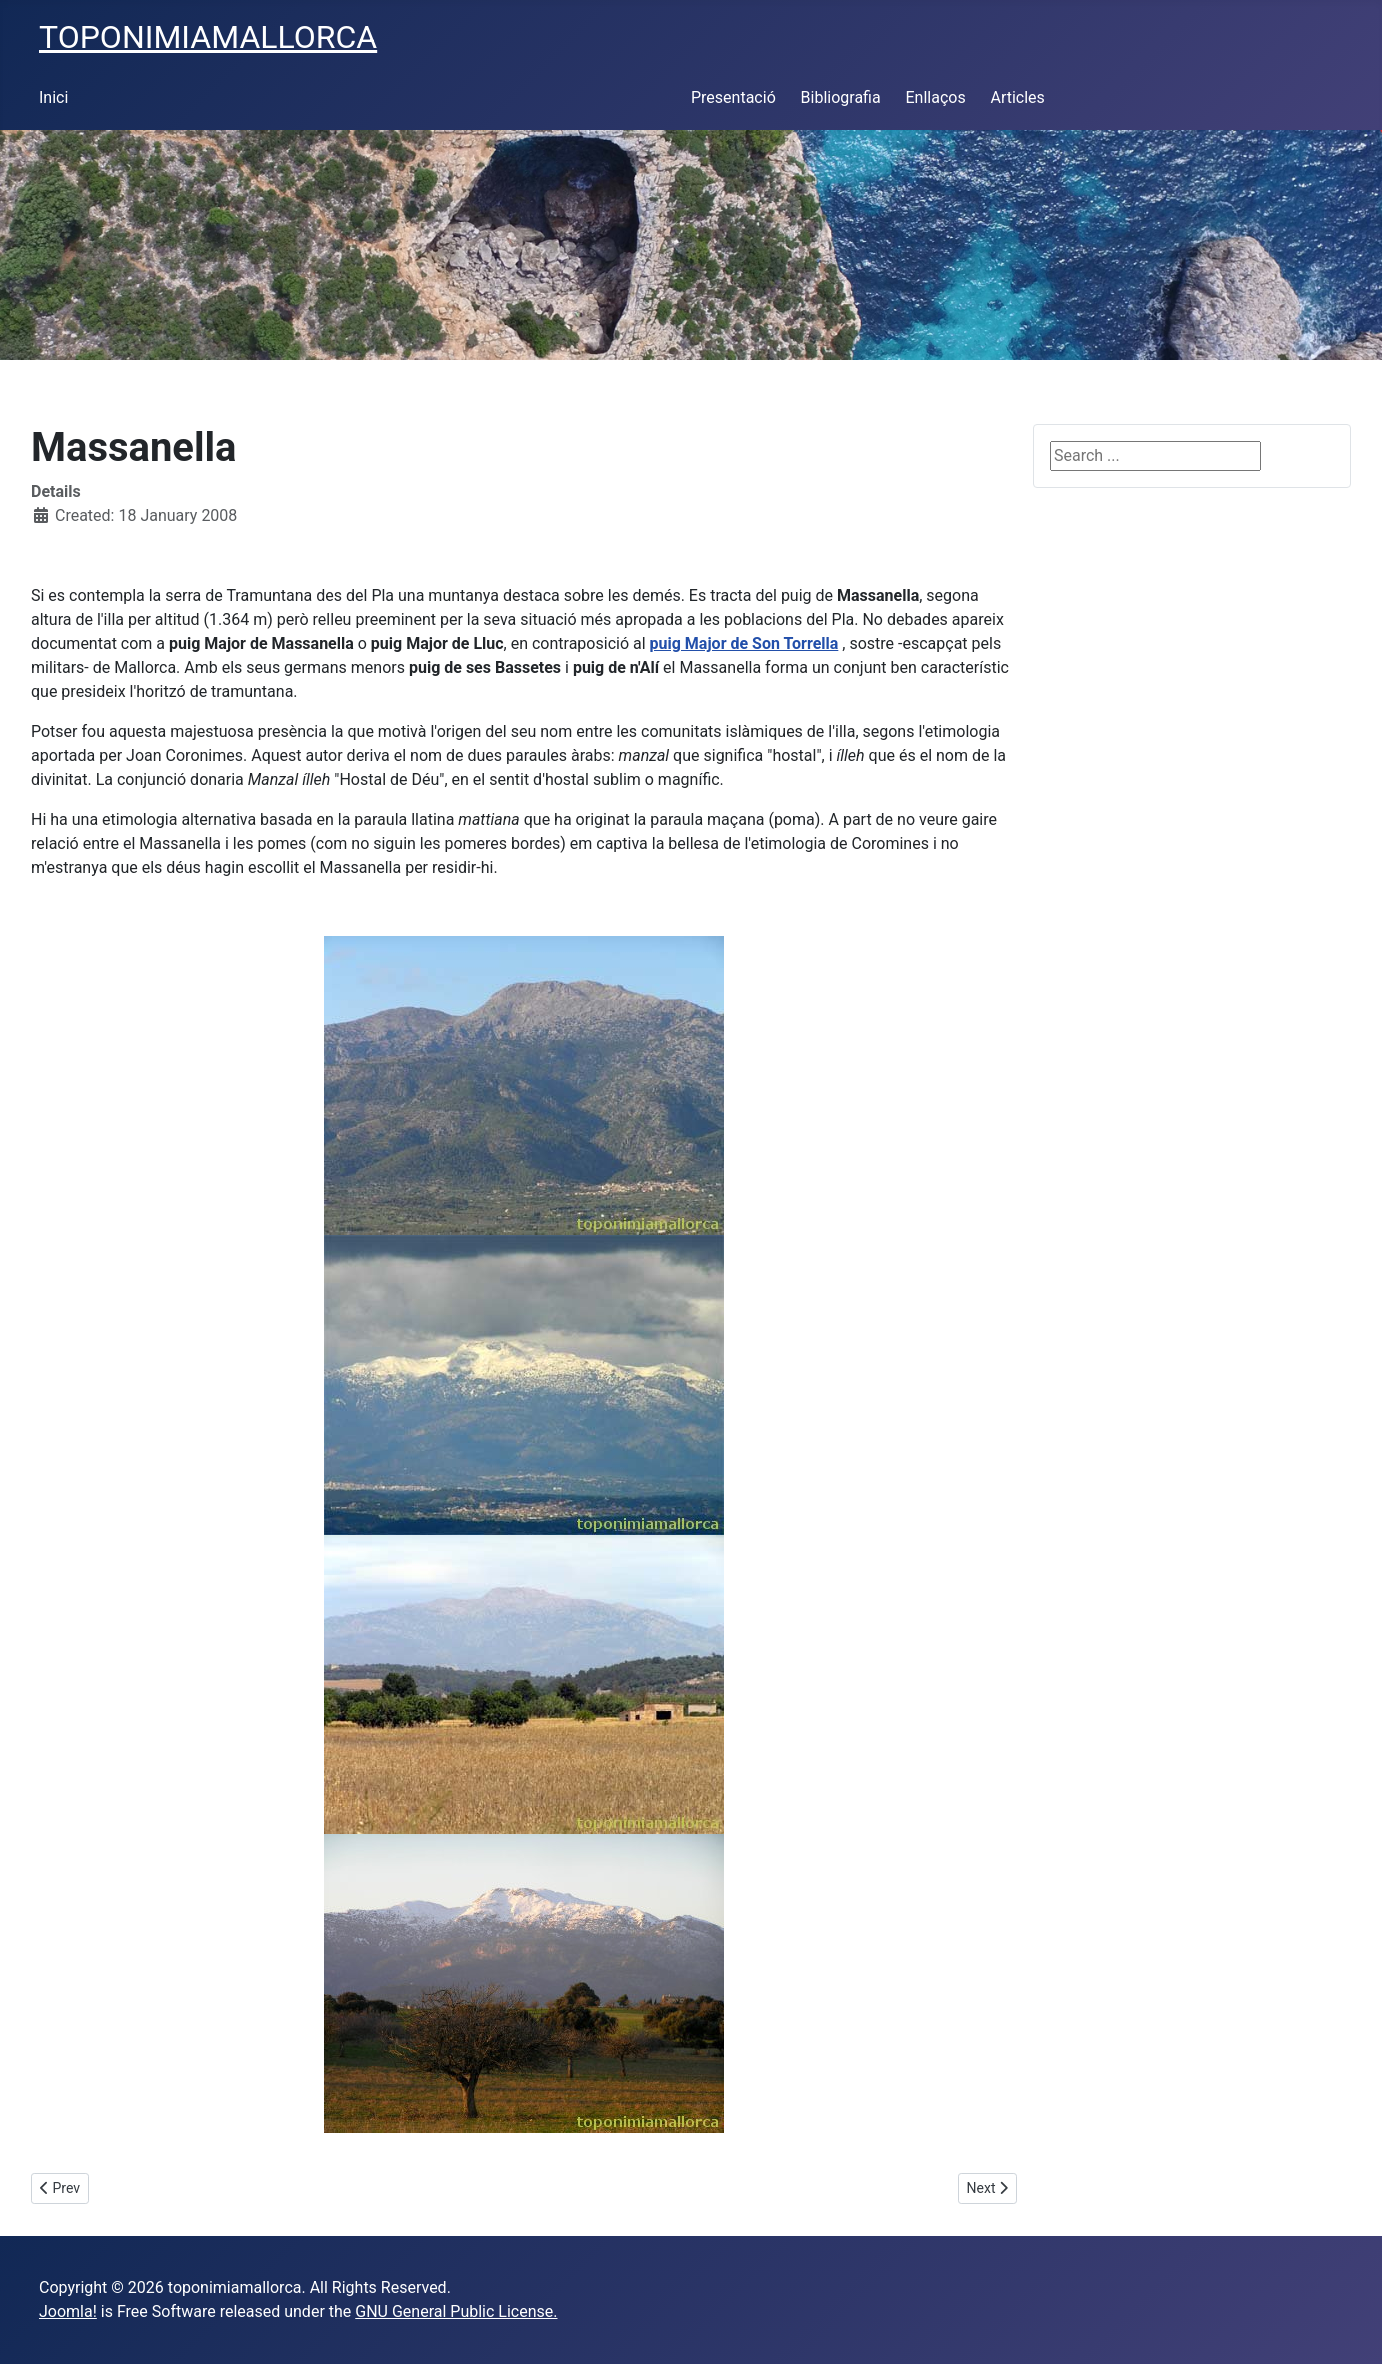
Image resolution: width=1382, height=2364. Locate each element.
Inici (53, 97)
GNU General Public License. (456, 2311)
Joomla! (68, 2311)
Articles (1017, 97)
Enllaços (935, 97)
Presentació (733, 97)
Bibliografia (841, 97)
